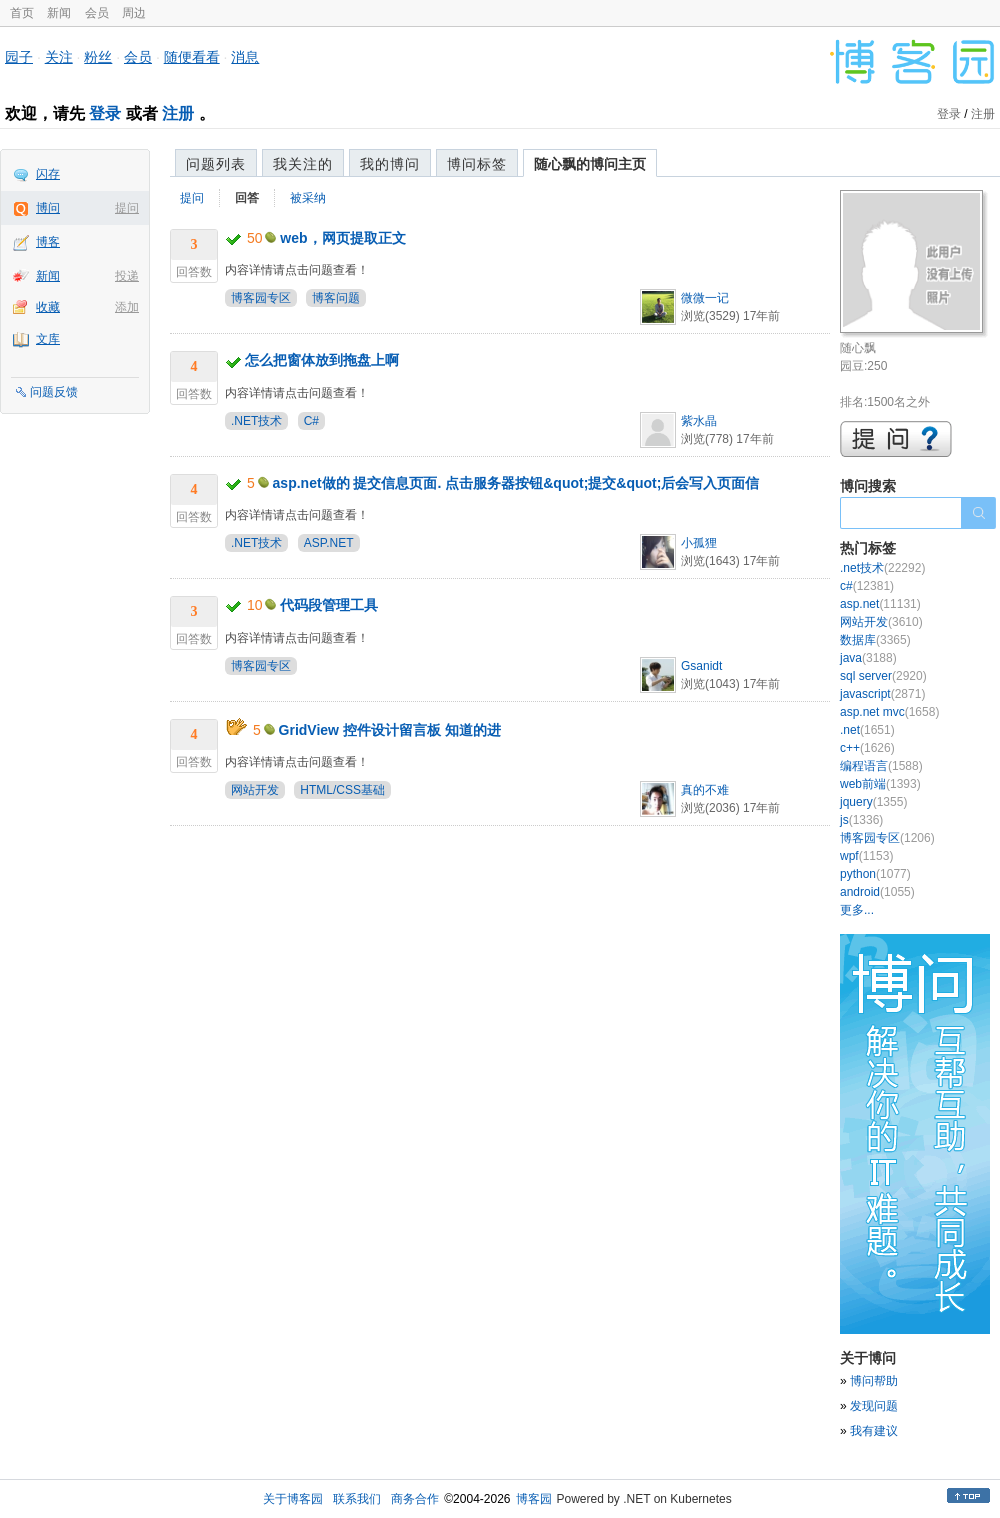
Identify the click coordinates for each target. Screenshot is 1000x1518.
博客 (48, 242)
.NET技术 (256, 421)
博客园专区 (261, 298)
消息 (245, 57)
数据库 (875, 640)
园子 (19, 57)
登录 (105, 113)
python (875, 874)
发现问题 (874, 1406)
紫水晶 (699, 421)
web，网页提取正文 (342, 238)
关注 (59, 57)
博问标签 (477, 164)
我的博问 (390, 164)
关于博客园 (293, 1499)
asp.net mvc (889, 712)
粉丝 (98, 57)
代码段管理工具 (329, 605)
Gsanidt (701, 666)
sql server (883, 676)
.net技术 (882, 568)
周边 (134, 13)
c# (867, 586)
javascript (882, 694)
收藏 (48, 307)
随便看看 (192, 57)
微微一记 (705, 298)
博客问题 (336, 298)
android (877, 892)
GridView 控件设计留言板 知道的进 (390, 730)
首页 (22, 13)
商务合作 (415, 1499)
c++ (867, 748)
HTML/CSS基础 (342, 790)
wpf (866, 856)
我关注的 (303, 164)
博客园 (534, 1499)
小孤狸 (699, 543)
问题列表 (216, 164)
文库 (48, 339)
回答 (247, 198)
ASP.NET (329, 543)
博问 (48, 208)
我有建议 (874, 1431)
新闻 (59, 13)
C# (311, 421)
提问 (127, 208)
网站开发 (255, 790)
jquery (873, 802)
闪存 (48, 174)
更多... (857, 910)
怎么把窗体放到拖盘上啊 (322, 360)
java (868, 658)
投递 (127, 276)
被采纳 (308, 198)
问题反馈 (54, 392)
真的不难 (705, 790)
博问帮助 (874, 1381)
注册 (178, 113)
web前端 (880, 784)
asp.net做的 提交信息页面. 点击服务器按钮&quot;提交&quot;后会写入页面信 (516, 483)
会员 (97, 13)
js (861, 820)
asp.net (880, 604)
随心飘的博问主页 (590, 164)
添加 (127, 307)
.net (867, 730)
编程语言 (881, 766)
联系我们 (357, 1499)
